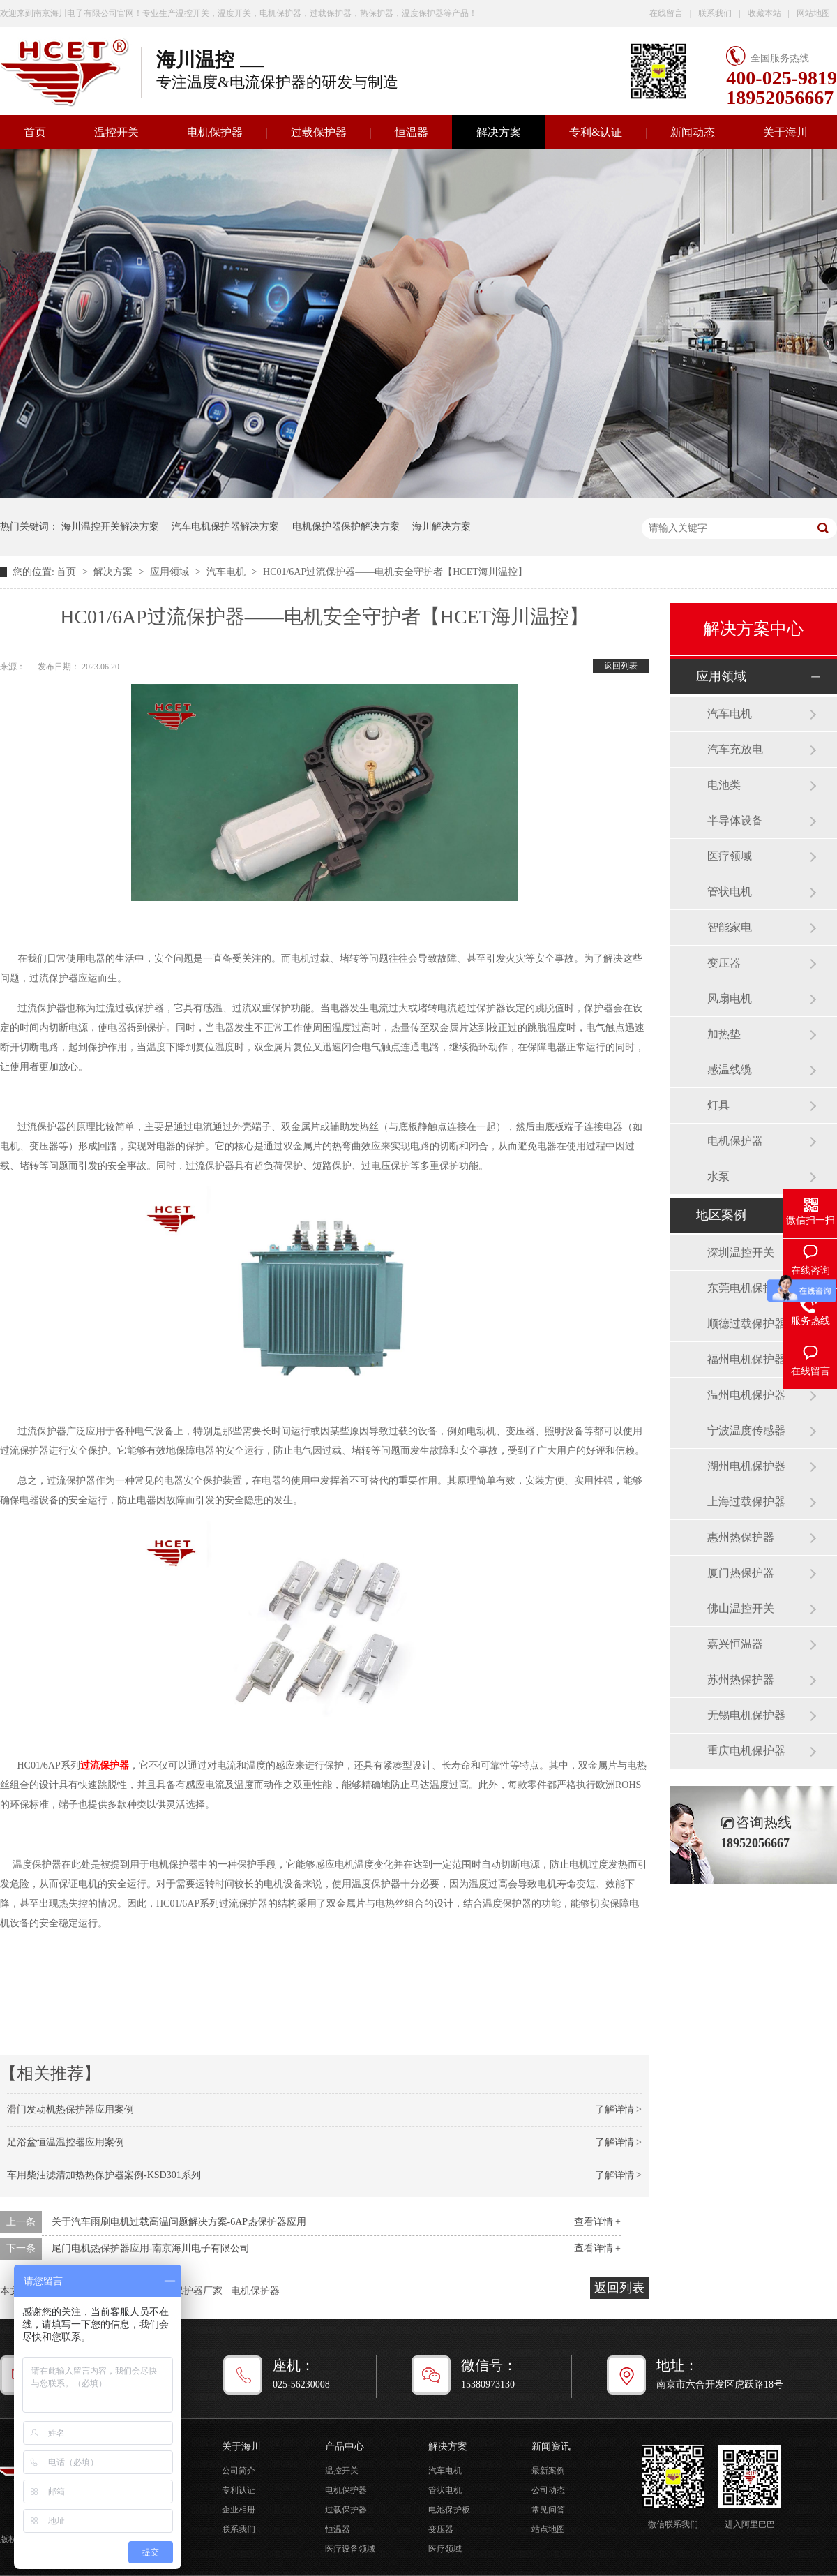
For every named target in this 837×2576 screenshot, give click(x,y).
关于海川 (785, 132)
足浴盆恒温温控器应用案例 (65, 2142)
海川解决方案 (441, 526)
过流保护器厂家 (188, 2291)
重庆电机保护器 (746, 1751)
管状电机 (729, 892)
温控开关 (116, 132)
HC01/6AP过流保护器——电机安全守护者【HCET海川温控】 (395, 572)
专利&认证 (595, 132)
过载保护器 (319, 132)
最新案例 (548, 2471)
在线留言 (666, 13)
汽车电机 (227, 572)
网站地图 (813, 13)
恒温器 (411, 132)
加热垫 (724, 1034)
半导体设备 (735, 820)
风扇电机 (729, 998)
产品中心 (344, 2446)
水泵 (718, 1176)
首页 (67, 572)
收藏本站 (764, 13)
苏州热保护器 (740, 1679)
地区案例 (721, 1215)
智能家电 (729, 927)
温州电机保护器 (746, 1395)
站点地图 (548, 2529)
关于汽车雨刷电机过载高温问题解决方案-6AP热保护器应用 (179, 2222)
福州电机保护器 (746, 1359)
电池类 (724, 785)
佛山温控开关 (740, 1608)
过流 (90, 1765)
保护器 (114, 1765)
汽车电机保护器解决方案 (225, 526)
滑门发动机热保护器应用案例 (70, 2109)
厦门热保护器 (740, 1573)
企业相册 (238, 2510)
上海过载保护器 (746, 1501)
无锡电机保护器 (746, 1715)
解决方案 (498, 132)
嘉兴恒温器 (735, 1644)
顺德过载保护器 (746, 1324)
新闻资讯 (551, 2446)
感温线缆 (729, 1069)
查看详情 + (597, 2222)
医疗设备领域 (350, 2549)
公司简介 (238, 2471)
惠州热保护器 (740, 1537)
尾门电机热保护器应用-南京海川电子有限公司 (151, 2248)
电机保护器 (215, 132)
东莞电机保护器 (746, 1288)
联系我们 (715, 13)
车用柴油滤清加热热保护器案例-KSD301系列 (104, 2175)
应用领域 (171, 572)
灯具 (718, 1105)
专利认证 (238, 2490)
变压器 (724, 963)
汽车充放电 (735, 749)
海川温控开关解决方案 (110, 526)
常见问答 (548, 2510)
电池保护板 (449, 2510)
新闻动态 (692, 132)
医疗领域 (729, 856)
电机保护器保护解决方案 (346, 526)
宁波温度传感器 (746, 1430)
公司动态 (548, 2490)
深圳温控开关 (740, 1252)
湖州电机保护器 (746, 1466)
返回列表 (621, 666)
